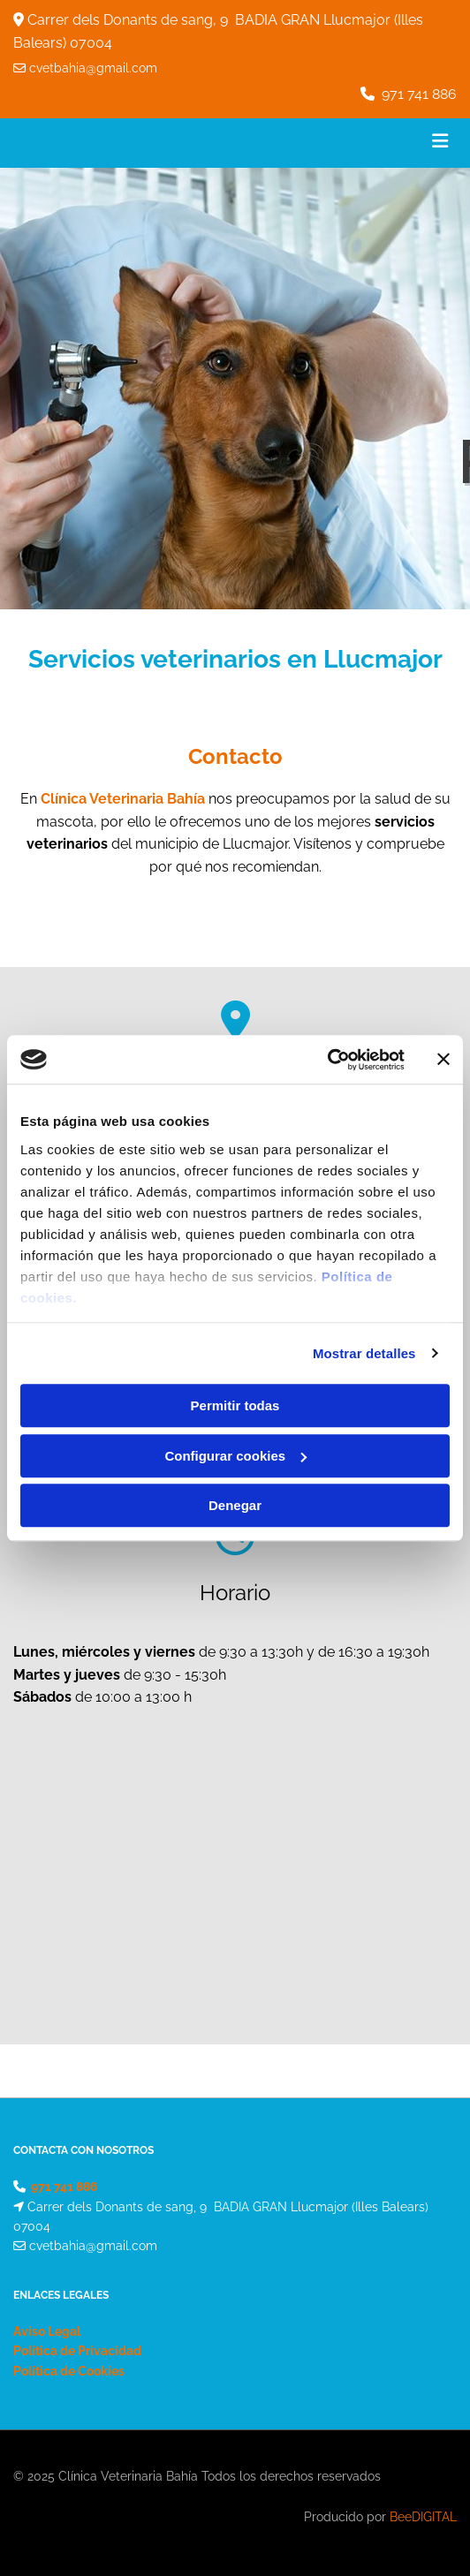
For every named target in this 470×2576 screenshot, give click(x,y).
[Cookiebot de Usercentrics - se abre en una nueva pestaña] (327, 1059)
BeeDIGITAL (423, 2517)
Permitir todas (235, 1405)
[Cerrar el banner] (443, 1060)
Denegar (235, 1505)
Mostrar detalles (364, 1353)
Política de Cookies (69, 2371)
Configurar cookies (235, 1455)
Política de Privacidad (77, 2351)
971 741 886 (419, 94)
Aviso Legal (46, 2331)
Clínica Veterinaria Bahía (123, 798)
